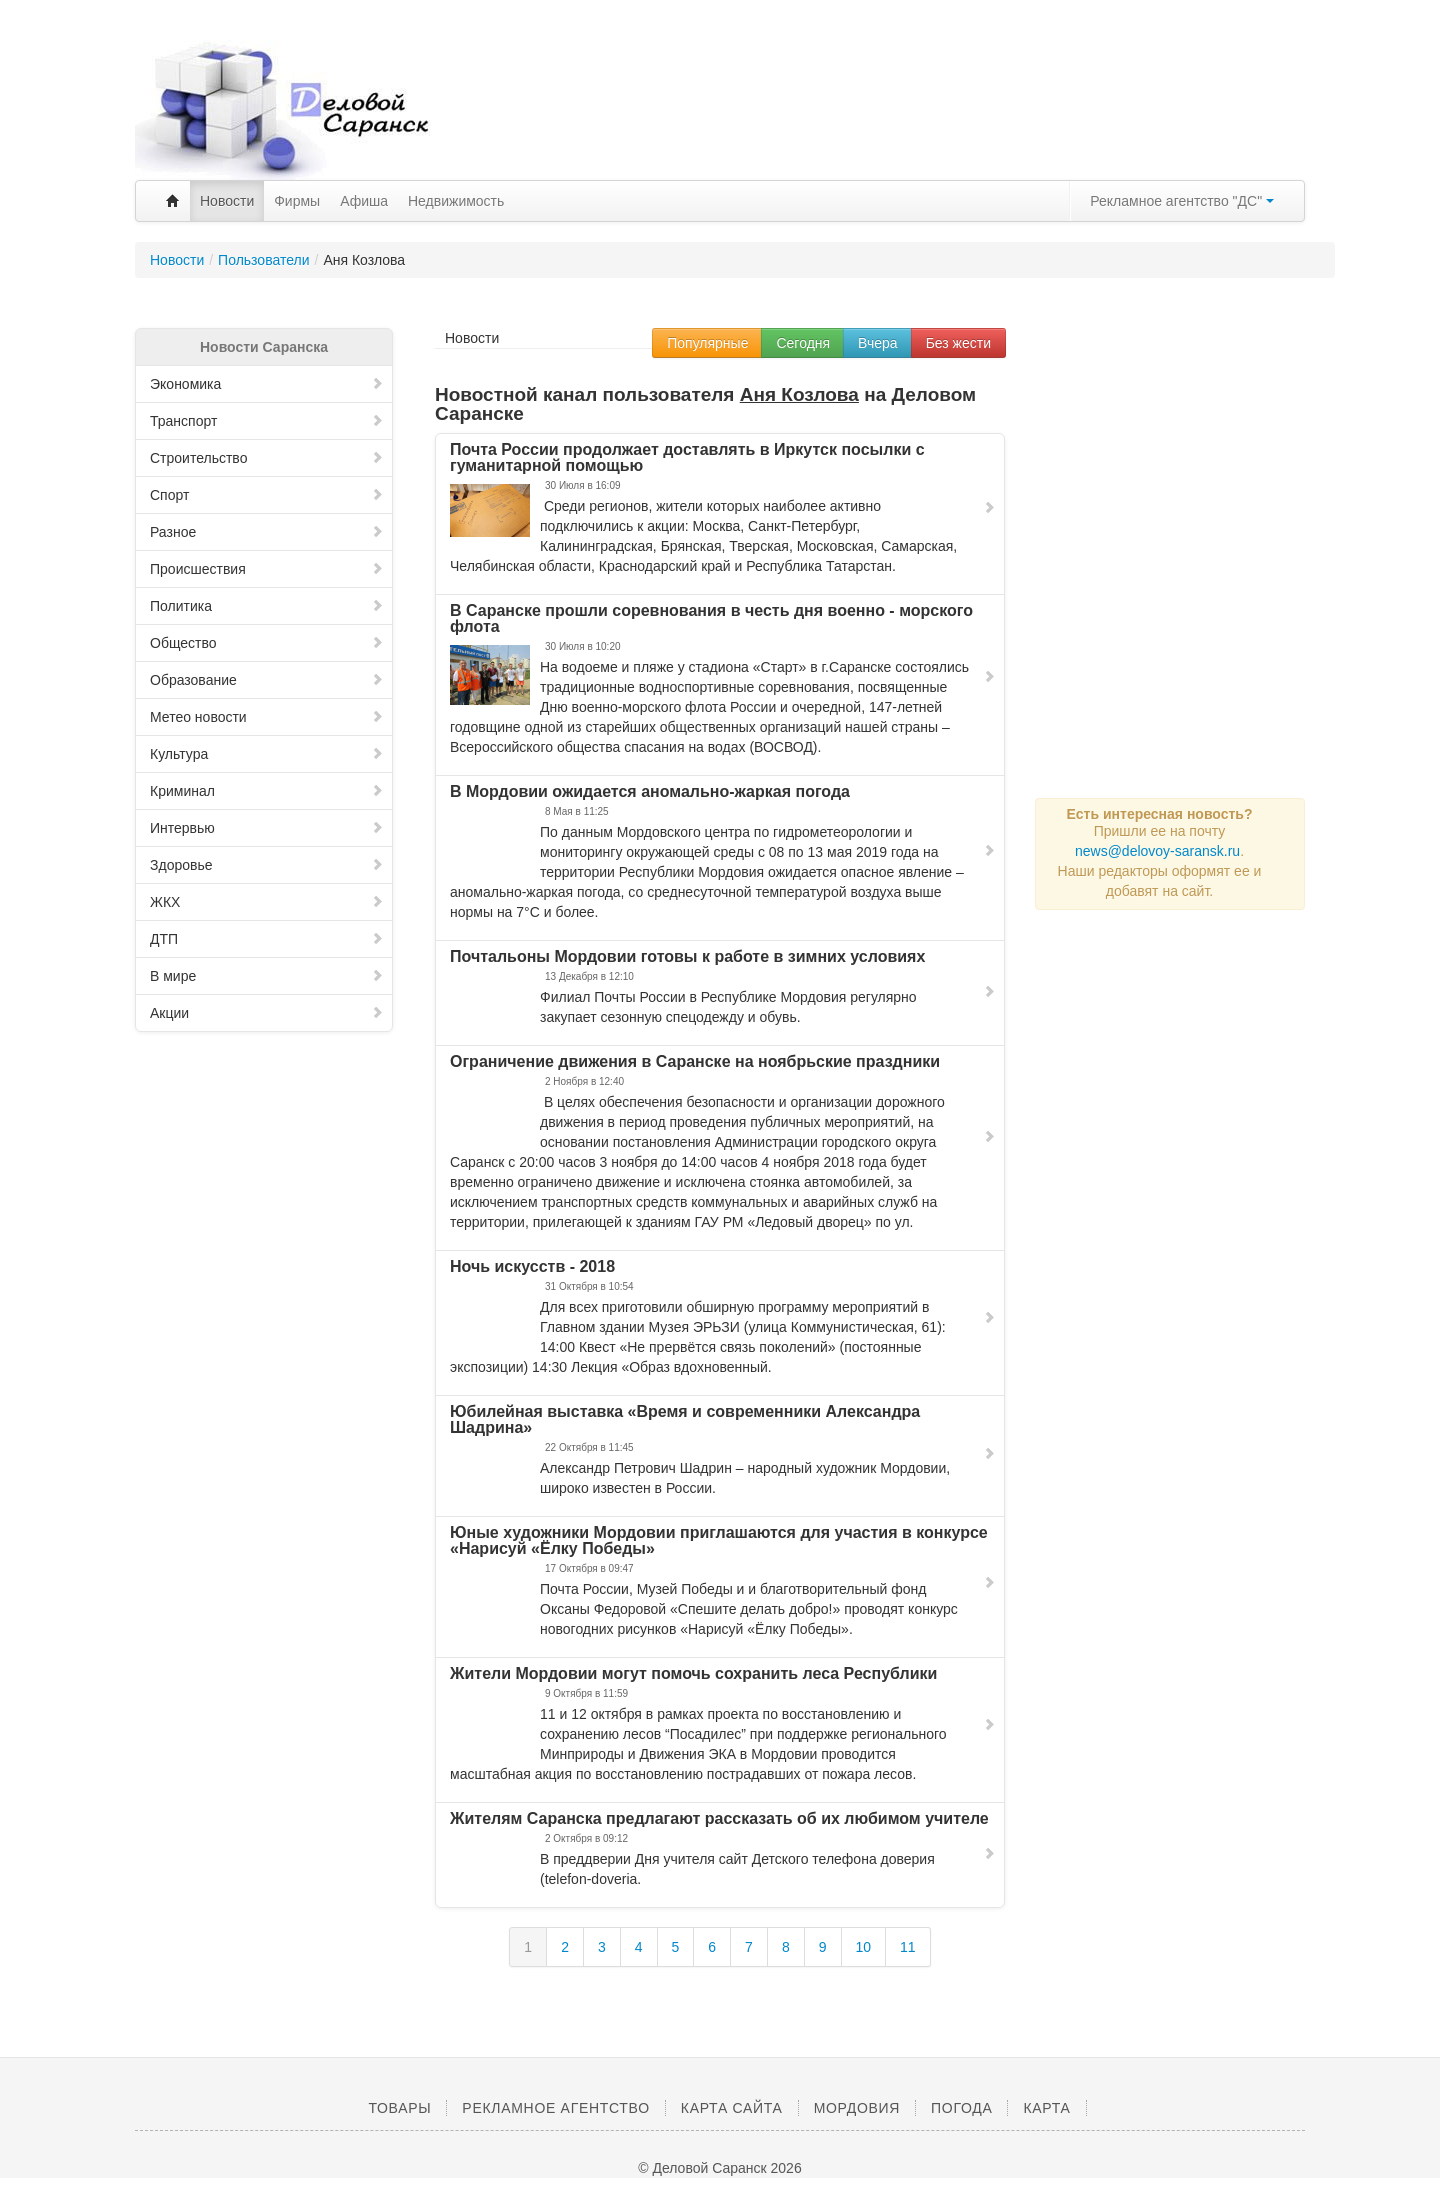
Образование (267, 680)
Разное (267, 532)
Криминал (267, 791)
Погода (961, 2108)
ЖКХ (267, 902)
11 (908, 1947)
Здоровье (267, 865)
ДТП (267, 939)
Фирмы (297, 201)
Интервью (267, 828)
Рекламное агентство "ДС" (1182, 201)
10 (864, 1947)
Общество (267, 643)
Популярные (707, 343)
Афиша (364, 201)
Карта (1046, 2108)
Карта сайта (732, 2108)
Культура (267, 754)
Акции (267, 1013)
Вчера (878, 343)
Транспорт (267, 421)
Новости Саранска (264, 347)
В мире (267, 976)
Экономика (267, 384)
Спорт (267, 495)
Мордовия (857, 2108)
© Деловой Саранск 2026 (719, 2168)
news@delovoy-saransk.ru (1157, 851)
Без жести (958, 343)
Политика (267, 606)
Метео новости (267, 717)
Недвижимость (456, 201)
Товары (399, 2108)
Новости (227, 201)
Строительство (267, 458)
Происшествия (267, 569)
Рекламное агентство (555, 2108)
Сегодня (803, 343)
